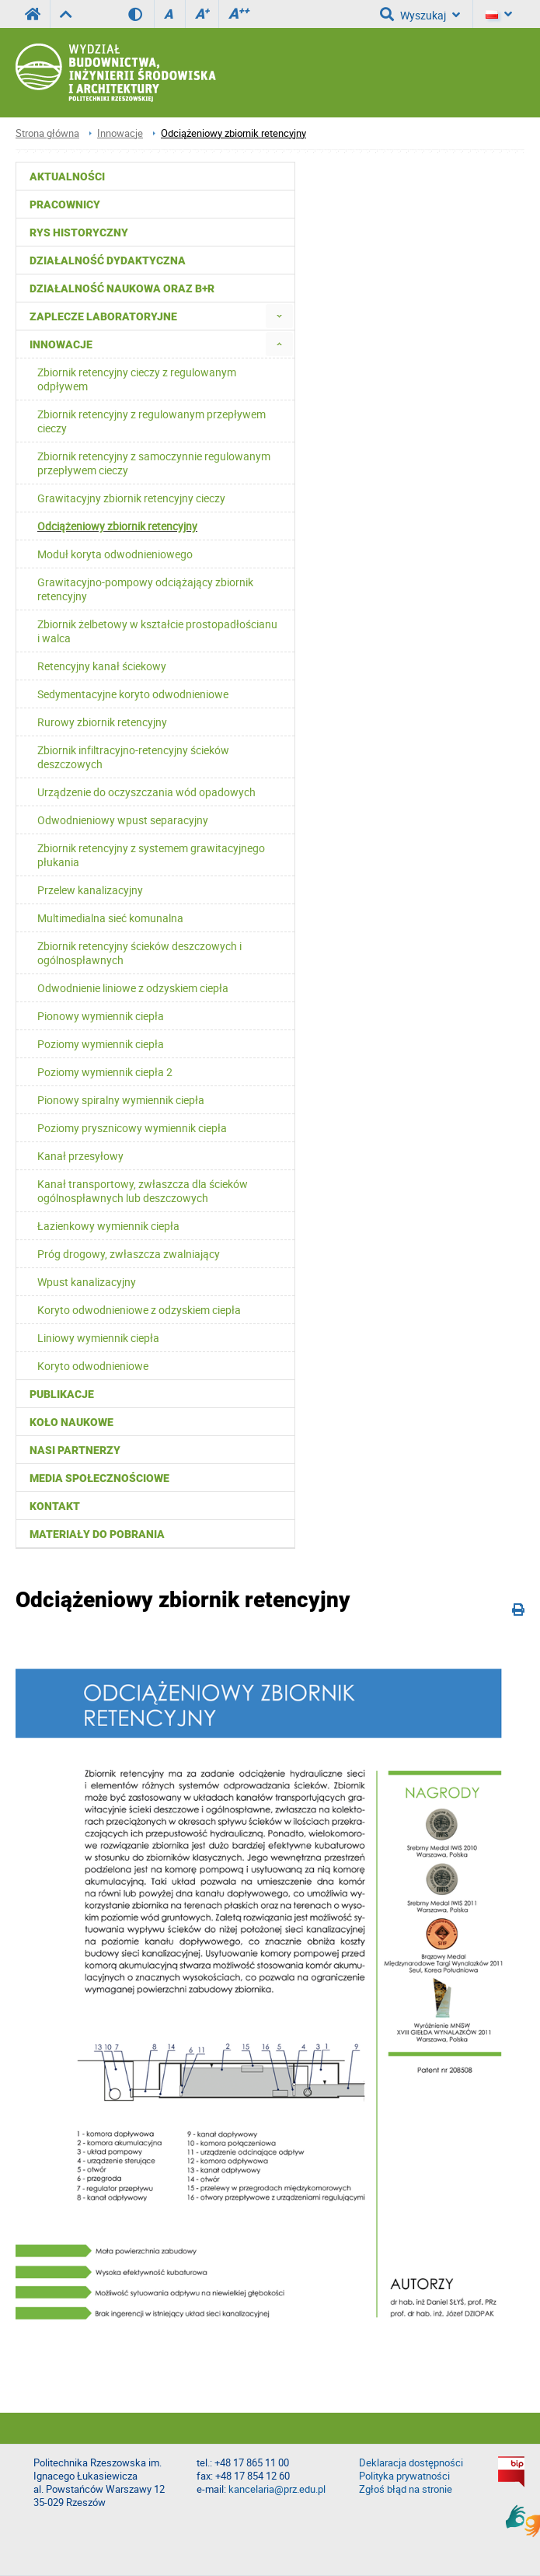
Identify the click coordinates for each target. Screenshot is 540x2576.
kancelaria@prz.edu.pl (277, 2489)
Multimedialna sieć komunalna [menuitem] (110, 918)
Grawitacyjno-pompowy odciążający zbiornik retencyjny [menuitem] (145, 589)
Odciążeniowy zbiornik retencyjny (233, 133)
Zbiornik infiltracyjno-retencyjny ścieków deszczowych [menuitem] (133, 757)
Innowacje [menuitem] (61, 344)
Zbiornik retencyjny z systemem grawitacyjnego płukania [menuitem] (151, 855)
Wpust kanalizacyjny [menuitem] (86, 1281)
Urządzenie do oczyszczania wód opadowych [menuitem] (146, 792)
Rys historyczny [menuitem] (79, 232)
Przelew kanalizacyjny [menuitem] (90, 890)
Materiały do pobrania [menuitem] (97, 1534)
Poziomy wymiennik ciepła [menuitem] (100, 1043)
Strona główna (47, 133)
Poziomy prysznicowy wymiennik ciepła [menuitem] (132, 1127)
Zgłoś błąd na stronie (405, 2489)
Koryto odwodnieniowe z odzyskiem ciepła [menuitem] (139, 1309)
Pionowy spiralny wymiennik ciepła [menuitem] (120, 1099)
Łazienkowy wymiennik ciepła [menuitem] (108, 1225)
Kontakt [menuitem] (55, 1506)
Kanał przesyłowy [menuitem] (80, 1155)
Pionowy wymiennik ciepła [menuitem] (100, 1015)
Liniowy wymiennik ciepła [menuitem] (98, 1337)
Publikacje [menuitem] (62, 1394)
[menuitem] (279, 316)
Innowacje (120, 133)
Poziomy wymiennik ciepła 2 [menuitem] (104, 1071)
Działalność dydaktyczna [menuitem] (108, 260)
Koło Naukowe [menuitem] (71, 1422)
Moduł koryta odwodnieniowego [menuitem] (115, 554)
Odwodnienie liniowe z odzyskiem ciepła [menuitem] (132, 987)
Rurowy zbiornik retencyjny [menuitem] (102, 722)
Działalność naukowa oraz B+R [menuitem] (122, 288)
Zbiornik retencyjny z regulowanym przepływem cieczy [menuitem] (151, 421)
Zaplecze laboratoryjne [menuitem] (103, 316)
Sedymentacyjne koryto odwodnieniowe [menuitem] (132, 694)
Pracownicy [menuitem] (65, 204)
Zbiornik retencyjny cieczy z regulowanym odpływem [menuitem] (136, 379)
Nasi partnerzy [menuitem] (75, 1450)
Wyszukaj (420, 14)
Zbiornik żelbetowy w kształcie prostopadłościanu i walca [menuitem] (157, 631)
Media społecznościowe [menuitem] (99, 1478)
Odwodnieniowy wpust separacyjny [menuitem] (122, 820)
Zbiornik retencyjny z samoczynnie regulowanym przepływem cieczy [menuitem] (153, 463)
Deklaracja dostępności (411, 2462)
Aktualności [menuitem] (67, 176)
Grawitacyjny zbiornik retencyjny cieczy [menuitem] (131, 498)
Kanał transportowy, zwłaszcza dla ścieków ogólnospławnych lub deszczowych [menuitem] (142, 1190)
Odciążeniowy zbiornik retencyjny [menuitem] (117, 526)
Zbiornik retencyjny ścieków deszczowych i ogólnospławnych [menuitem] (139, 952)
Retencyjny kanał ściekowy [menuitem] (101, 666)
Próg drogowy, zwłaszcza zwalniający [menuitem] (128, 1253)
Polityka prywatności (404, 2476)
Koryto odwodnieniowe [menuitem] (92, 1365)
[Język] (498, 14)
